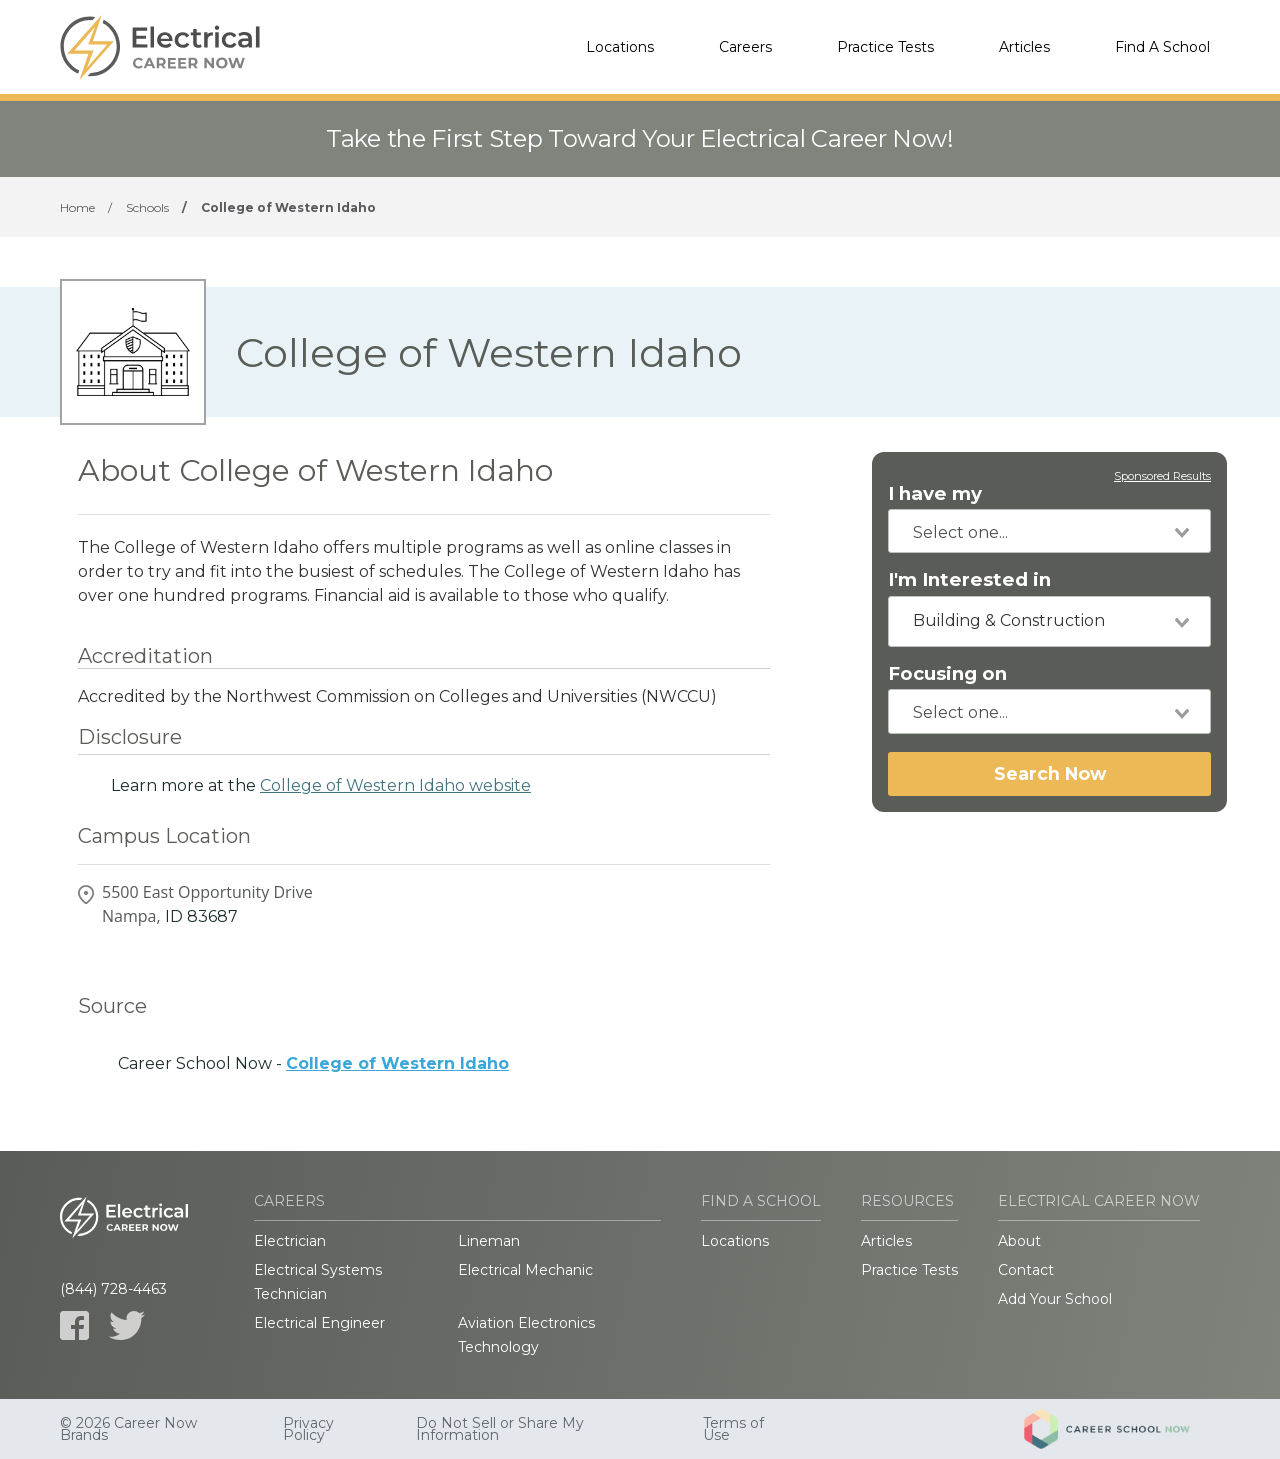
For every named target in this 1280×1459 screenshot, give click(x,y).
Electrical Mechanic (525, 1270)
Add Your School (1055, 1299)
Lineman (489, 1241)
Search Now (1050, 773)
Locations (620, 47)
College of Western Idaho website (395, 785)
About (1019, 1241)
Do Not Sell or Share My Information (500, 1429)
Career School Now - (313, 1063)
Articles (1024, 47)
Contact (1026, 1270)
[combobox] (1049, 531)
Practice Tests (885, 47)
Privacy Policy (308, 1429)
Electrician (290, 1241)
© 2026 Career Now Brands (128, 1429)
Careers (745, 47)
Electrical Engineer (319, 1323)
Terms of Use (733, 1429)
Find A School (1162, 47)
